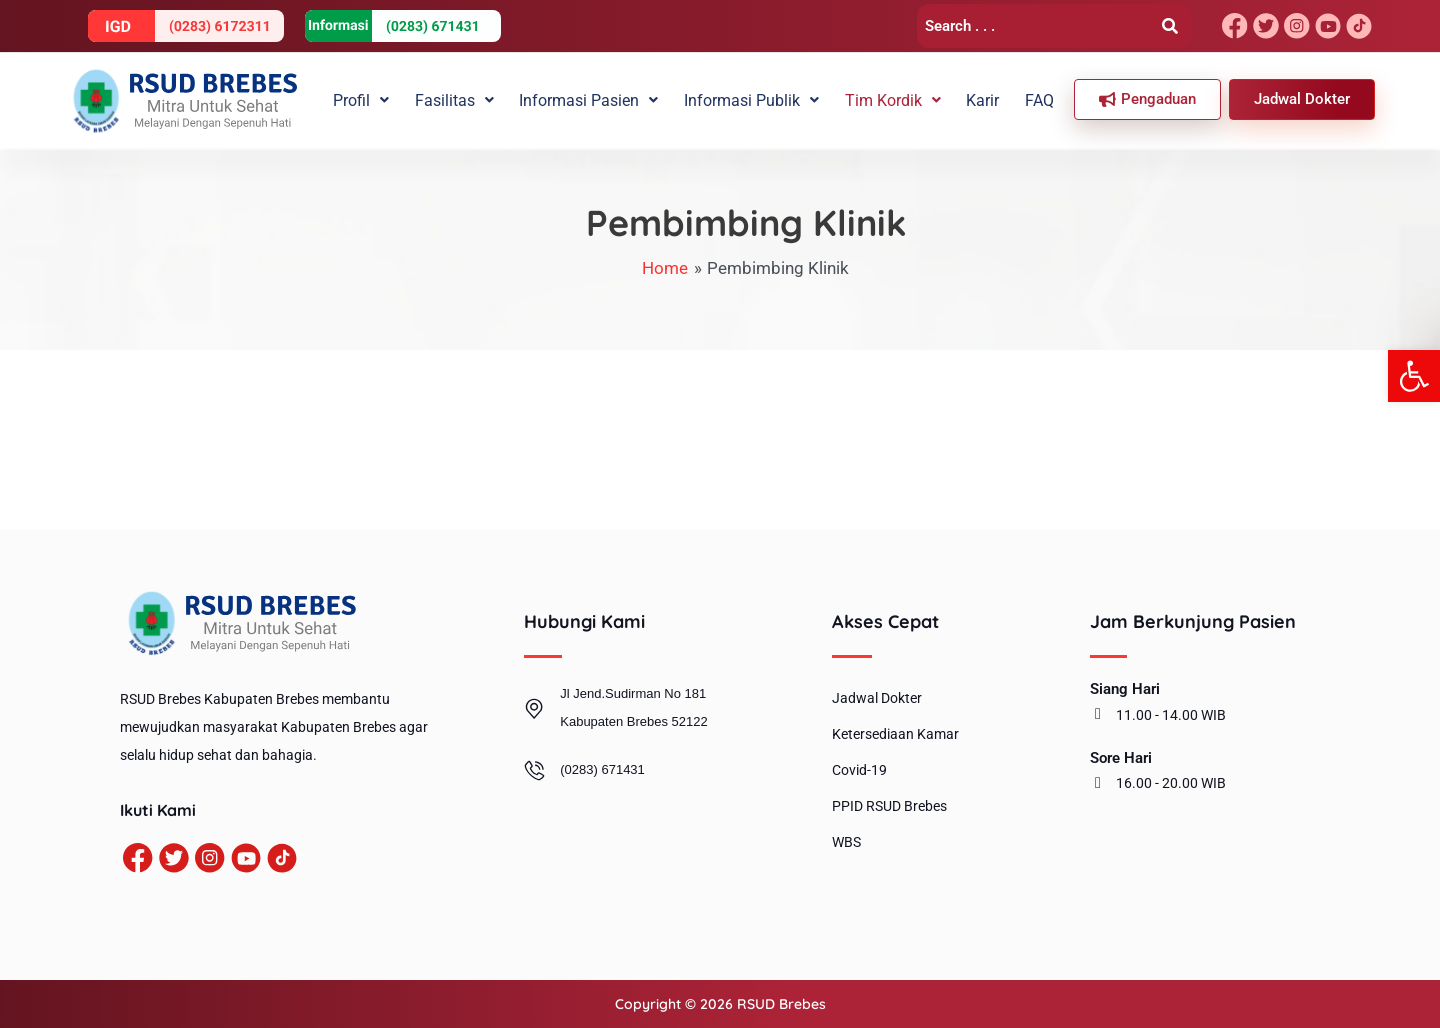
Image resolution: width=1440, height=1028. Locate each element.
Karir (988, 99)
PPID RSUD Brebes (889, 806)
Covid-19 (859, 770)
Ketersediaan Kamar (895, 734)
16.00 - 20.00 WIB (1171, 783)
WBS (846, 842)
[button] (1414, 376)
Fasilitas (474, 99)
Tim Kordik (902, 99)
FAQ (1041, 99)
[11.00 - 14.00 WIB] (1098, 714)
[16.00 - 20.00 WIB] (1098, 783)
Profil (385, 99)
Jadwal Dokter (877, 698)
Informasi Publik (764, 99)
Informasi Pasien (605, 99)
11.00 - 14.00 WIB (1171, 715)
